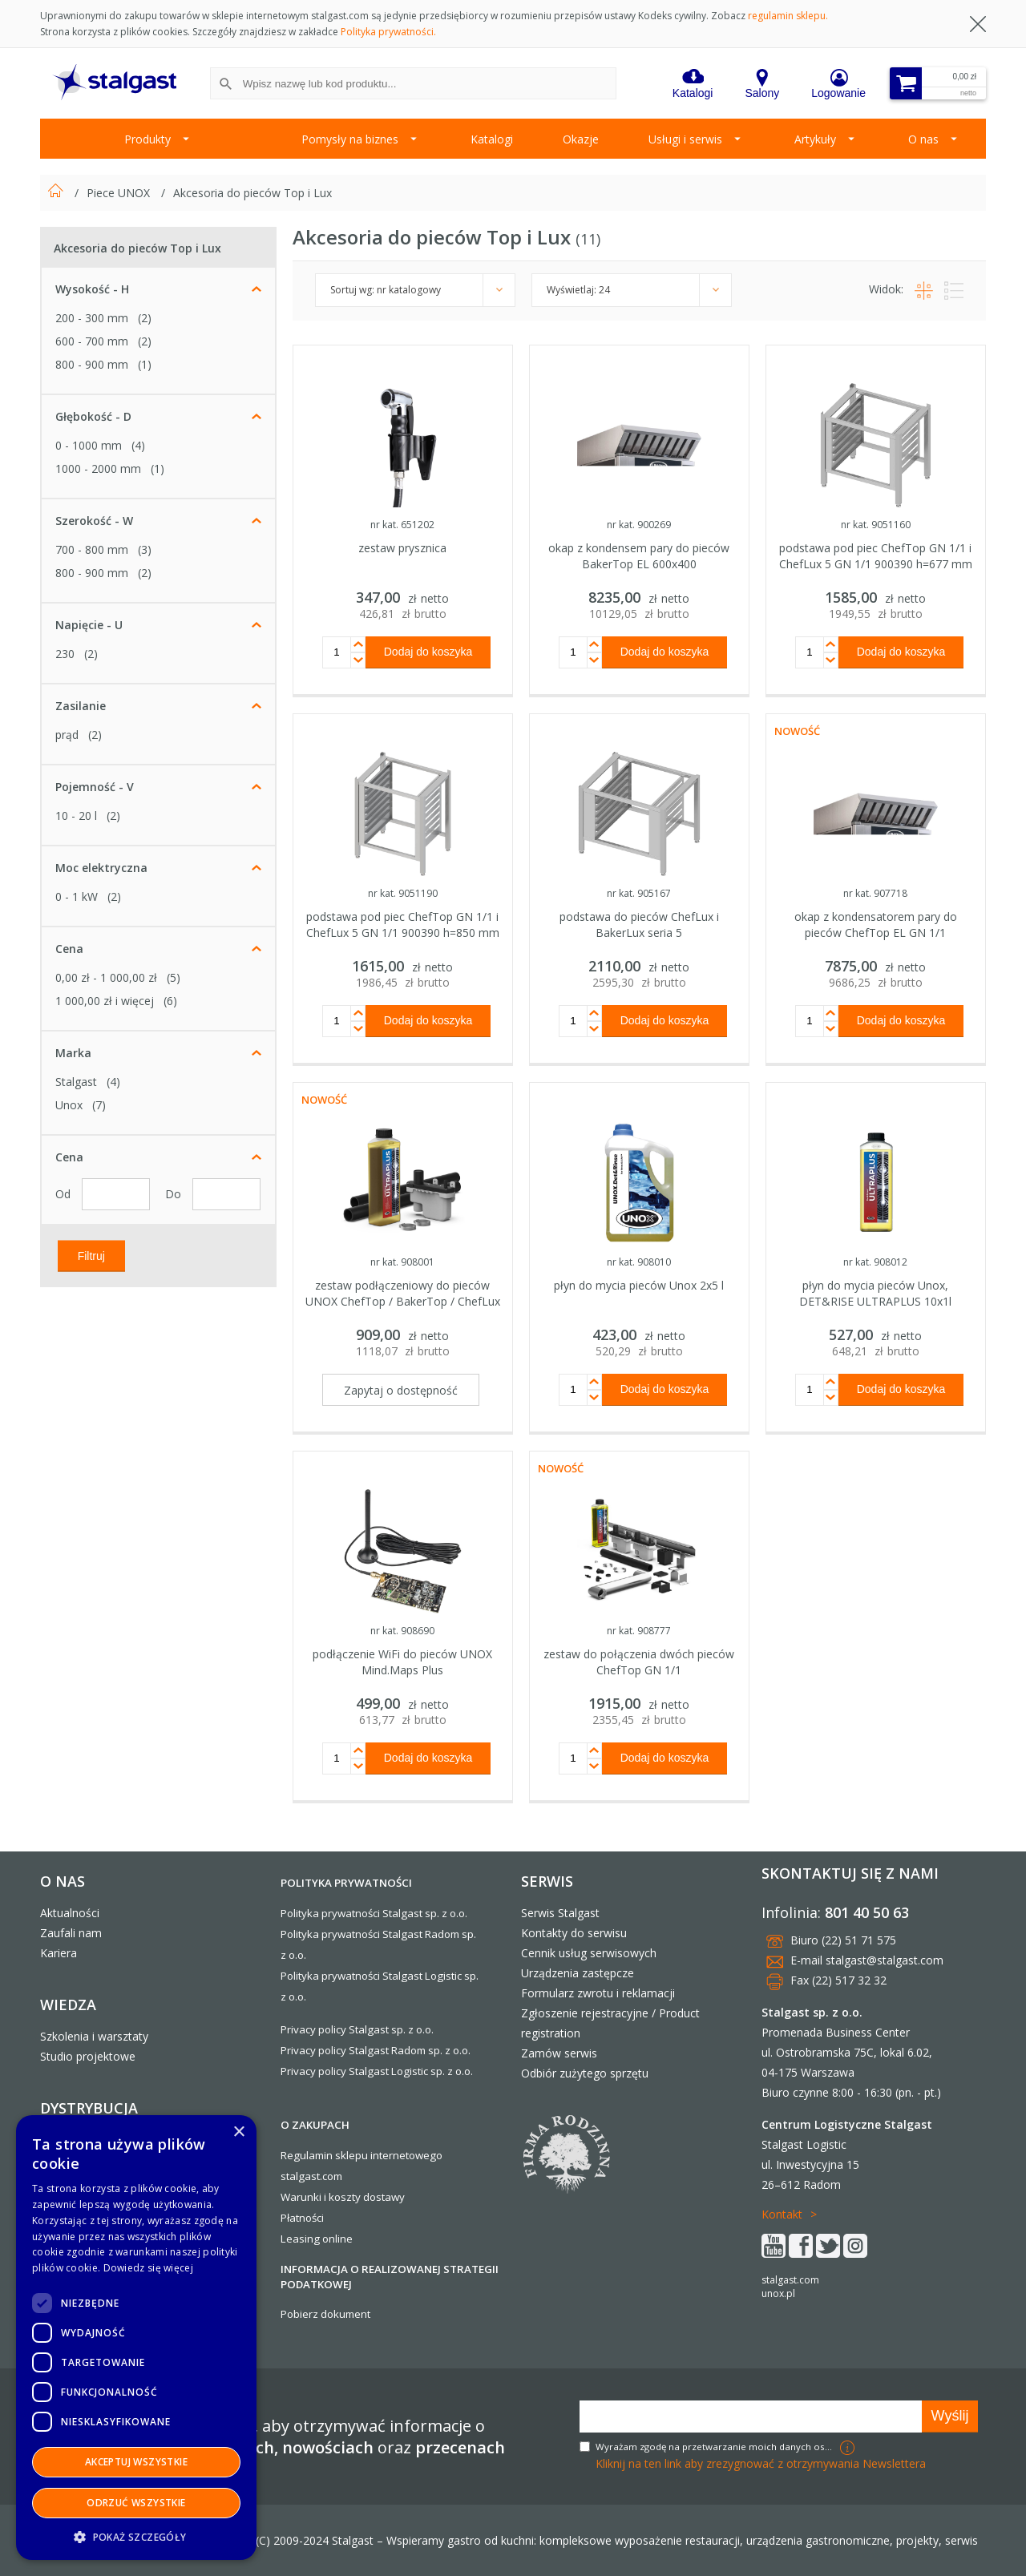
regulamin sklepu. (788, 15)
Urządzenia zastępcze (577, 1972)
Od (64, 1193)
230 (65, 653)
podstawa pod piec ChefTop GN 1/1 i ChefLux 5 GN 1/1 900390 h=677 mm (875, 555)
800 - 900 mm (91, 364)
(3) (144, 549)
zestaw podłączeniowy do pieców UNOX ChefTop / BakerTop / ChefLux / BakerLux (402, 1301)
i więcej (104, 1000)
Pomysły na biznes (349, 139)
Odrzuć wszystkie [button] (136, 2502)
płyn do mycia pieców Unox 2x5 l (639, 1285)
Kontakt (781, 2214)
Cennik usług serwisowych (588, 1952)
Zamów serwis (559, 2053)
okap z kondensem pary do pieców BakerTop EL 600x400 (638, 555)
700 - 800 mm (91, 549)
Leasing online (317, 2238)
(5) (173, 977)
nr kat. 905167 (639, 893)
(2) (144, 317)
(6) (170, 1000)
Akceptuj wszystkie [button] (136, 2462)
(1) (144, 364)
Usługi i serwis (685, 139)
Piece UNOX (120, 192)
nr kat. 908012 (875, 1262)
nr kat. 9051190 (403, 893)
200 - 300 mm (91, 317)
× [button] (238, 2132)
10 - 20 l (76, 815)
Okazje (581, 139)
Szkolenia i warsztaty (94, 2036)
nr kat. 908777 (639, 1630)
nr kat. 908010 (639, 1262)
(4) (138, 445)
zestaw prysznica (402, 547)
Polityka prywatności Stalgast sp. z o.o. (374, 1913)
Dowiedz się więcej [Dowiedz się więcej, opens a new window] (148, 2268)
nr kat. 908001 (402, 1262)
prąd (67, 734)
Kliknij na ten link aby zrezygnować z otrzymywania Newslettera (761, 2463)
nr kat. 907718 (875, 893)
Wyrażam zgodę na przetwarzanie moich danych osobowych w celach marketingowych (716, 2447)
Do (174, 1193)
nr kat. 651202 (402, 524)
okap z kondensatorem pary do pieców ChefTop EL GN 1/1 (875, 924)
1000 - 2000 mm (98, 468)
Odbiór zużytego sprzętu (584, 2073)
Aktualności (69, 1912)
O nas (923, 139)
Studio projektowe (87, 2056)
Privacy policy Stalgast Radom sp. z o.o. (376, 2050)
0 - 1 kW (76, 896)
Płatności (302, 2218)
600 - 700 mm (91, 341)
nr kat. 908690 (402, 1630)
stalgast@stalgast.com (884, 1960)
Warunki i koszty (321, 2197)
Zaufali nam (71, 1932)
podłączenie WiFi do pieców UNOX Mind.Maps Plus (402, 1662)
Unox (69, 1104)
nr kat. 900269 (639, 524)
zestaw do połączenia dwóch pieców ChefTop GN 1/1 (638, 1662)
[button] (136, 2536)
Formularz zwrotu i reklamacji (598, 1993)
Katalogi (492, 139)
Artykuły (815, 139)
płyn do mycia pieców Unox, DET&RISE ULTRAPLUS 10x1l (875, 1293)
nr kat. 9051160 (876, 524)
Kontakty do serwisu (574, 1932)
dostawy (384, 2197)
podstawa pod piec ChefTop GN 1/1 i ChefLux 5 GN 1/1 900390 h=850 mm (402, 924)
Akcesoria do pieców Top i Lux (252, 192)
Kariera (58, 1952)
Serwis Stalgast (560, 1912)
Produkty (147, 139)
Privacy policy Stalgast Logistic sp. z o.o (376, 2071)
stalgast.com (790, 2280)
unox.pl (778, 2293)
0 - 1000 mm (88, 445)
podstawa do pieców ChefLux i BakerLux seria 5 (639, 924)
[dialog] (136, 2337)
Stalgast (76, 1081)
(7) (99, 1104)
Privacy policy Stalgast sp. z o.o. (357, 2029)
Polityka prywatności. (388, 31)
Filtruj (91, 1255)
